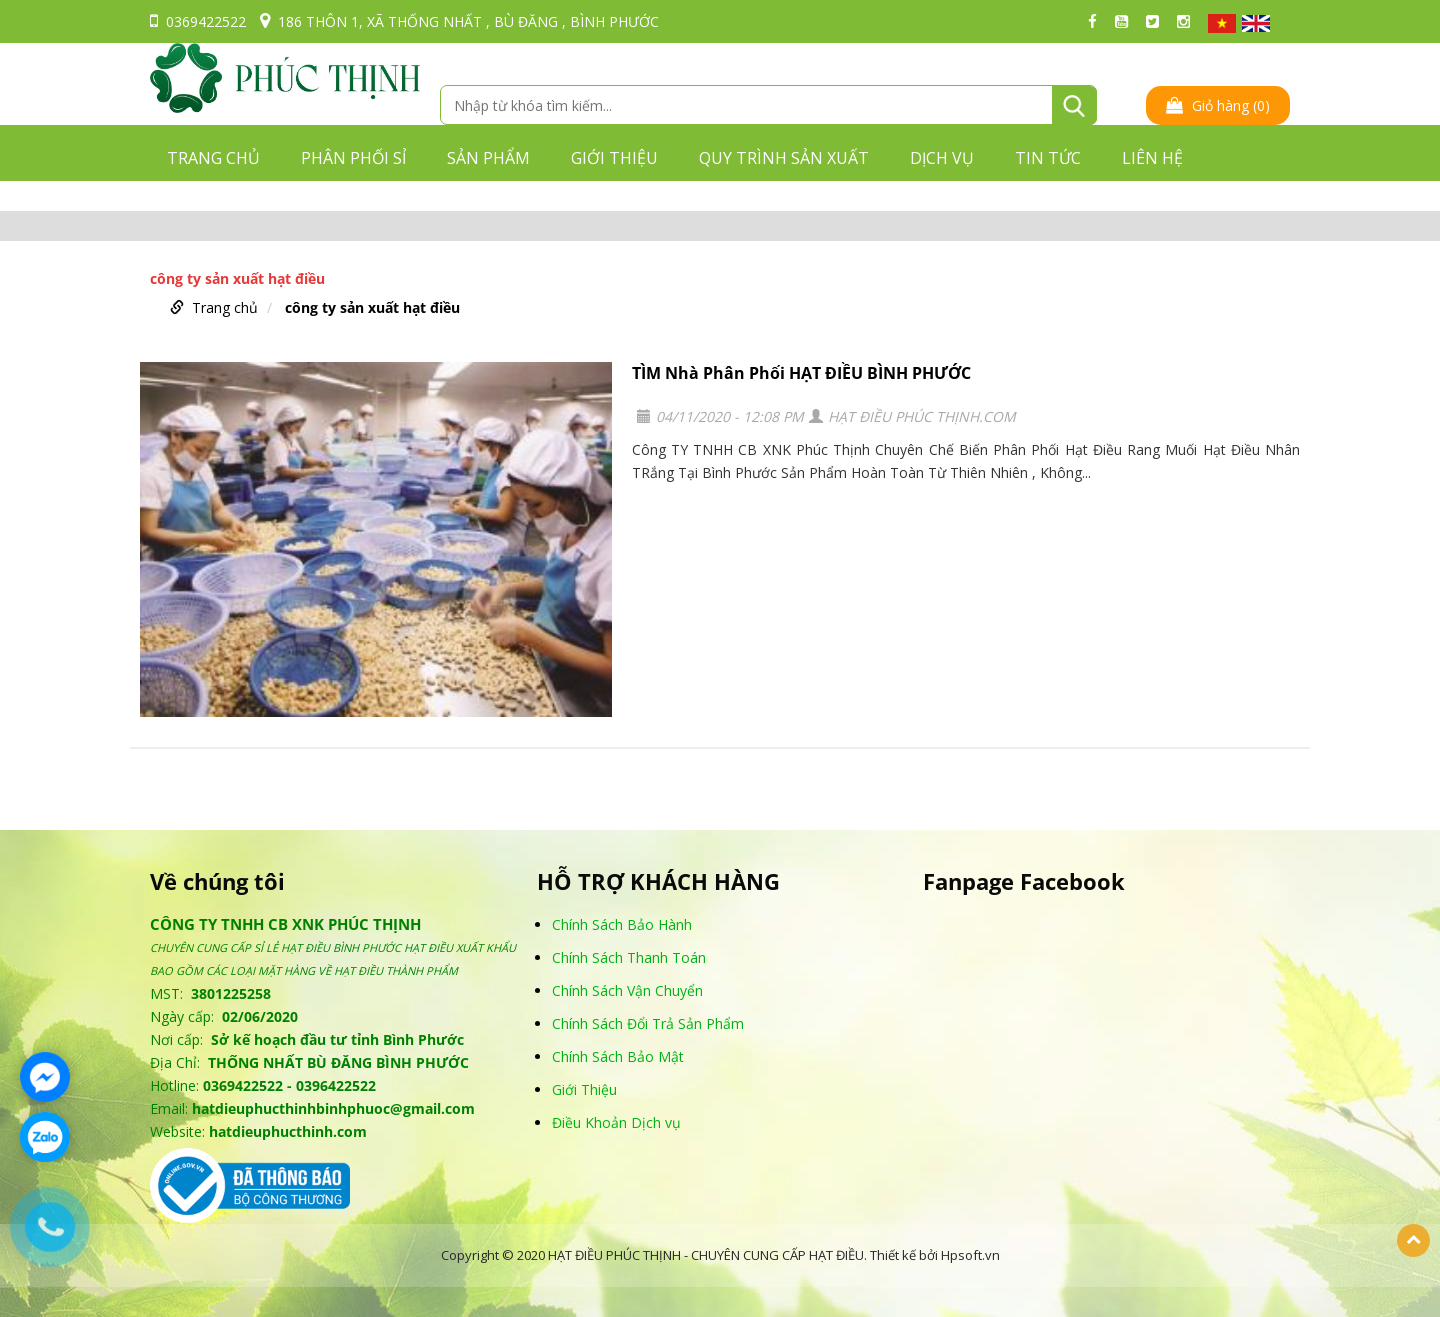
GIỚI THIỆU (614, 158)
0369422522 (198, 21)
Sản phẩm (488, 158)
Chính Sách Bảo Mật (618, 1056)
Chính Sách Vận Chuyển (627, 990)
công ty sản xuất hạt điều (372, 307)
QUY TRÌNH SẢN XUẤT (784, 158)
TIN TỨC (1048, 158)
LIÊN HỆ (1152, 158)
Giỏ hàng (1218, 105)
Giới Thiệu (584, 1089)
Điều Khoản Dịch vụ (616, 1122)
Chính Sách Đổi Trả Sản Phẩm (648, 1023)
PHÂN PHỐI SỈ (353, 158)
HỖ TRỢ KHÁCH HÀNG (658, 881)
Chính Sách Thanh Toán (629, 957)
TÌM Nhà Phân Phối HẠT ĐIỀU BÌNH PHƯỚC (801, 373)
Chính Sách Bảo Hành (622, 924)
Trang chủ (213, 158)
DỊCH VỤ (942, 158)
